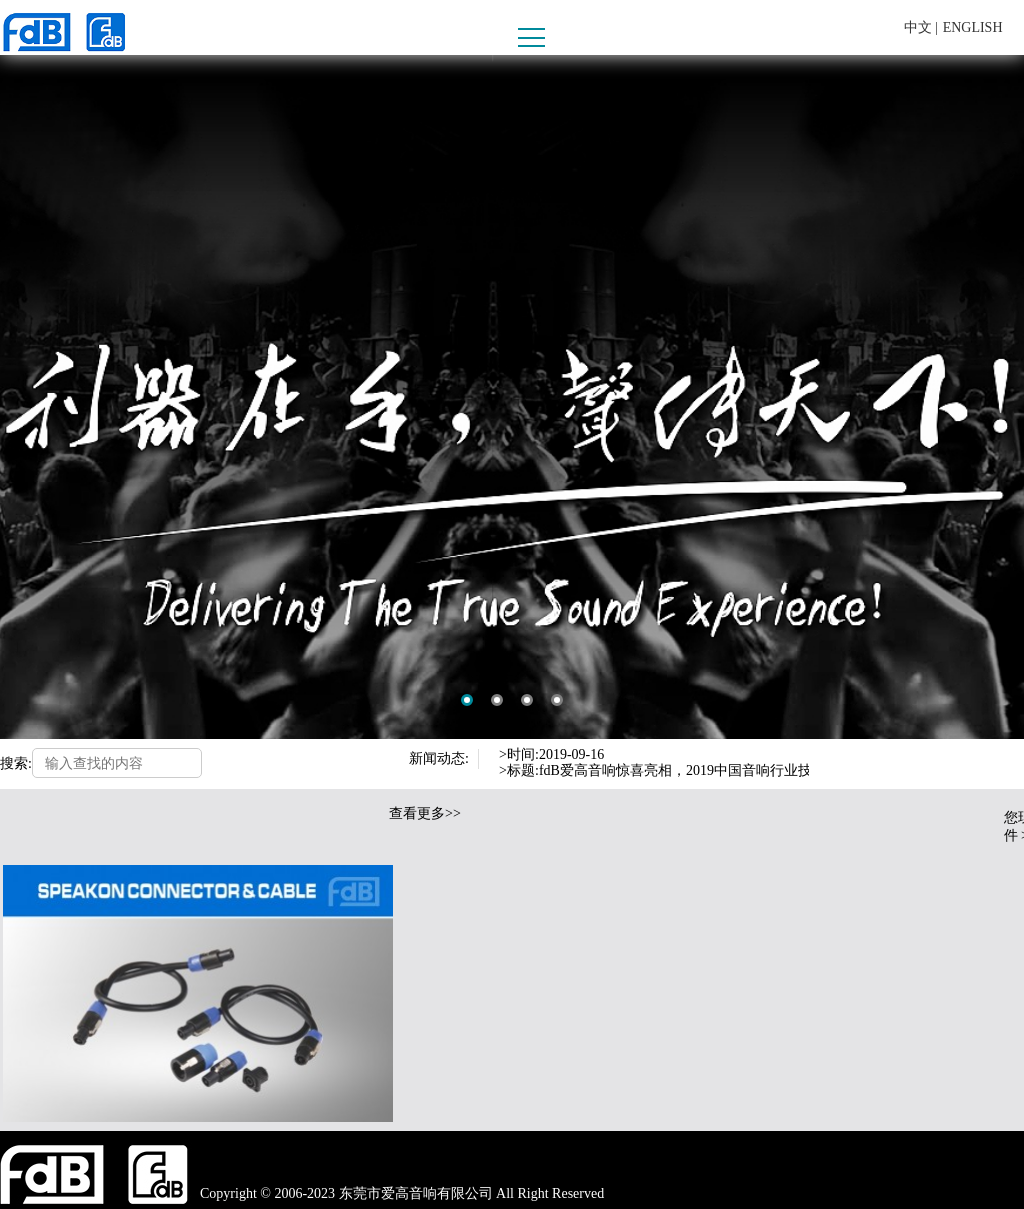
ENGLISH (973, 27)
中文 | (921, 27)
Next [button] (838, 773)
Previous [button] (838, 755)
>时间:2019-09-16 (551, 754)
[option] (512, 397)
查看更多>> (425, 813)
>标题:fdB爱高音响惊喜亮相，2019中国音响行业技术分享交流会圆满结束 (725, 770)
